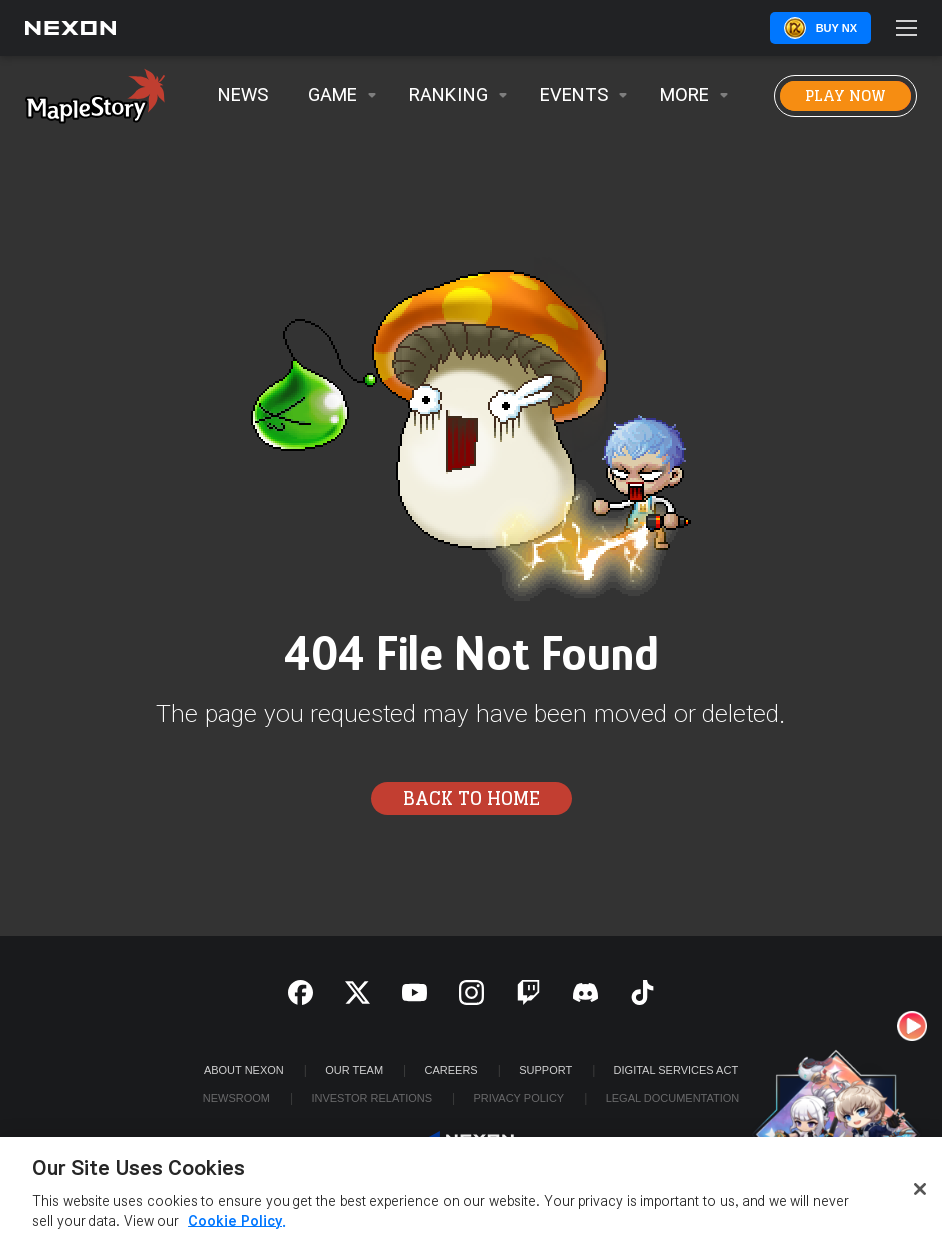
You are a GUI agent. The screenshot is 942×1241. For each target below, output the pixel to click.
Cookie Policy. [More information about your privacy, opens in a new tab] (237, 1226)
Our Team (354, 1070)
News (243, 95)
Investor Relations (371, 1098)
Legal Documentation (673, 1098)
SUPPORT (545, 1070)
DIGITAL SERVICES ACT (676, 1070)
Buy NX (836, 28)
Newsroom (236, 1098)
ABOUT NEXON (244, 1070)
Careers (451, 1070)
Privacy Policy (518, 1098)
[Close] (920, 1194)
